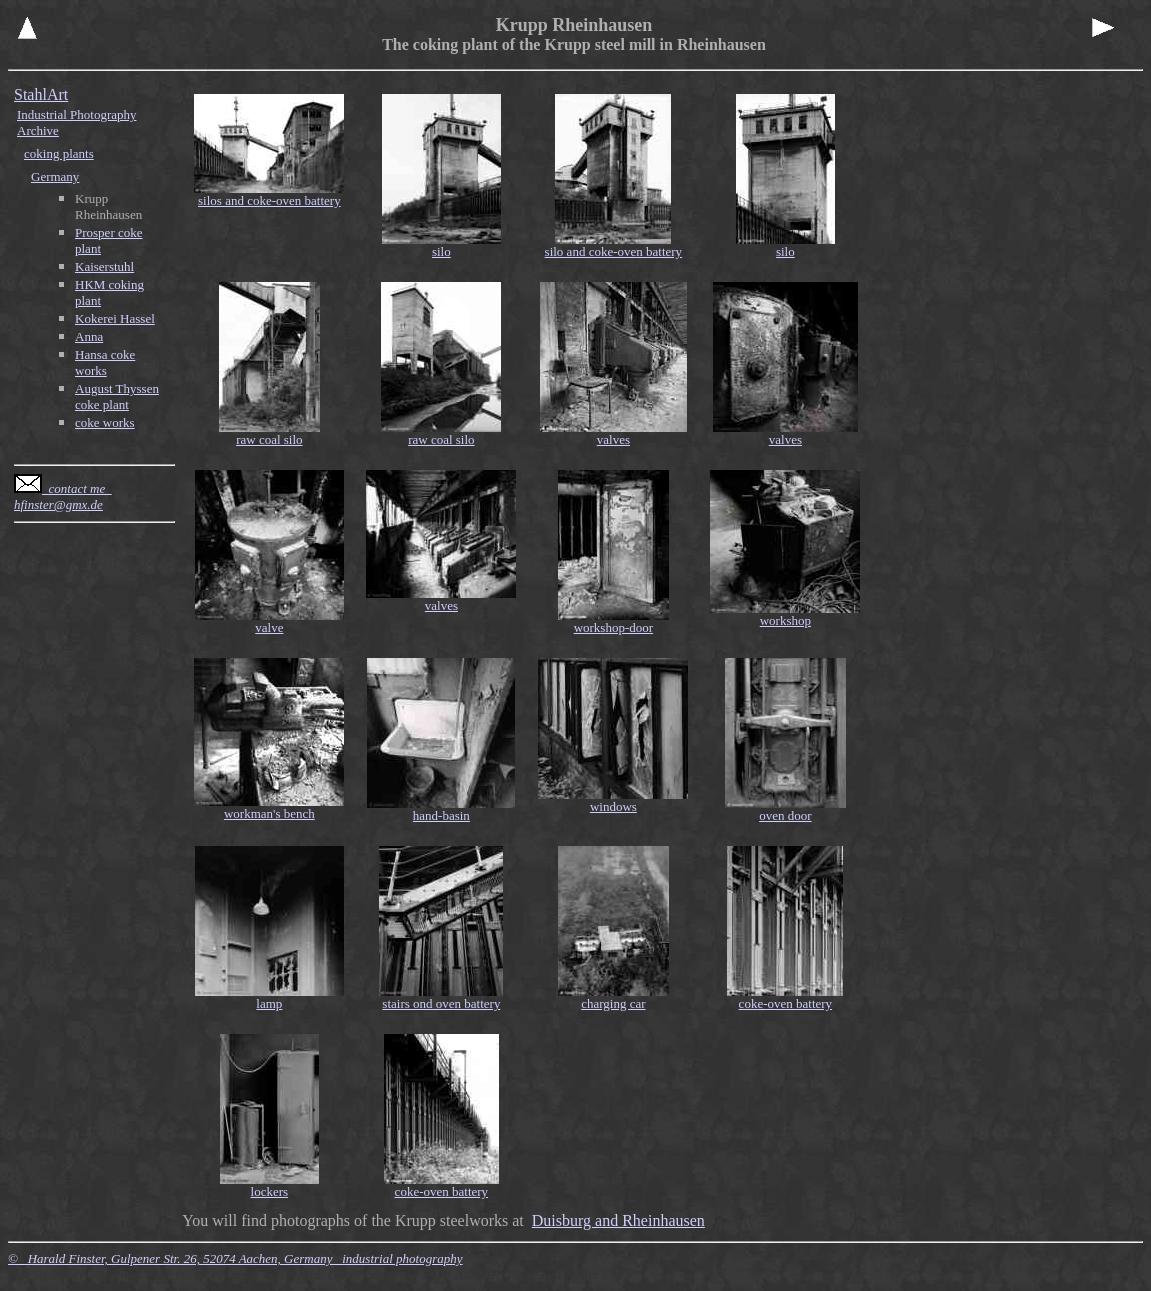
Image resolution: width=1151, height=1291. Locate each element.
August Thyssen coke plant (117, 396)
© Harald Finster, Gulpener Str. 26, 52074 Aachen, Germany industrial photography (235, 1258)
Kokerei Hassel (115, 318)
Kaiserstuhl (104, 266)
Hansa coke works (105, 362)
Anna (89, 336)
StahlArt (41, 94)
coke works (105, 422)
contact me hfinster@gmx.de (63, 496)
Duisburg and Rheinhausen (618, 1220)
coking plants (59, 153)
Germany (55, 176)
